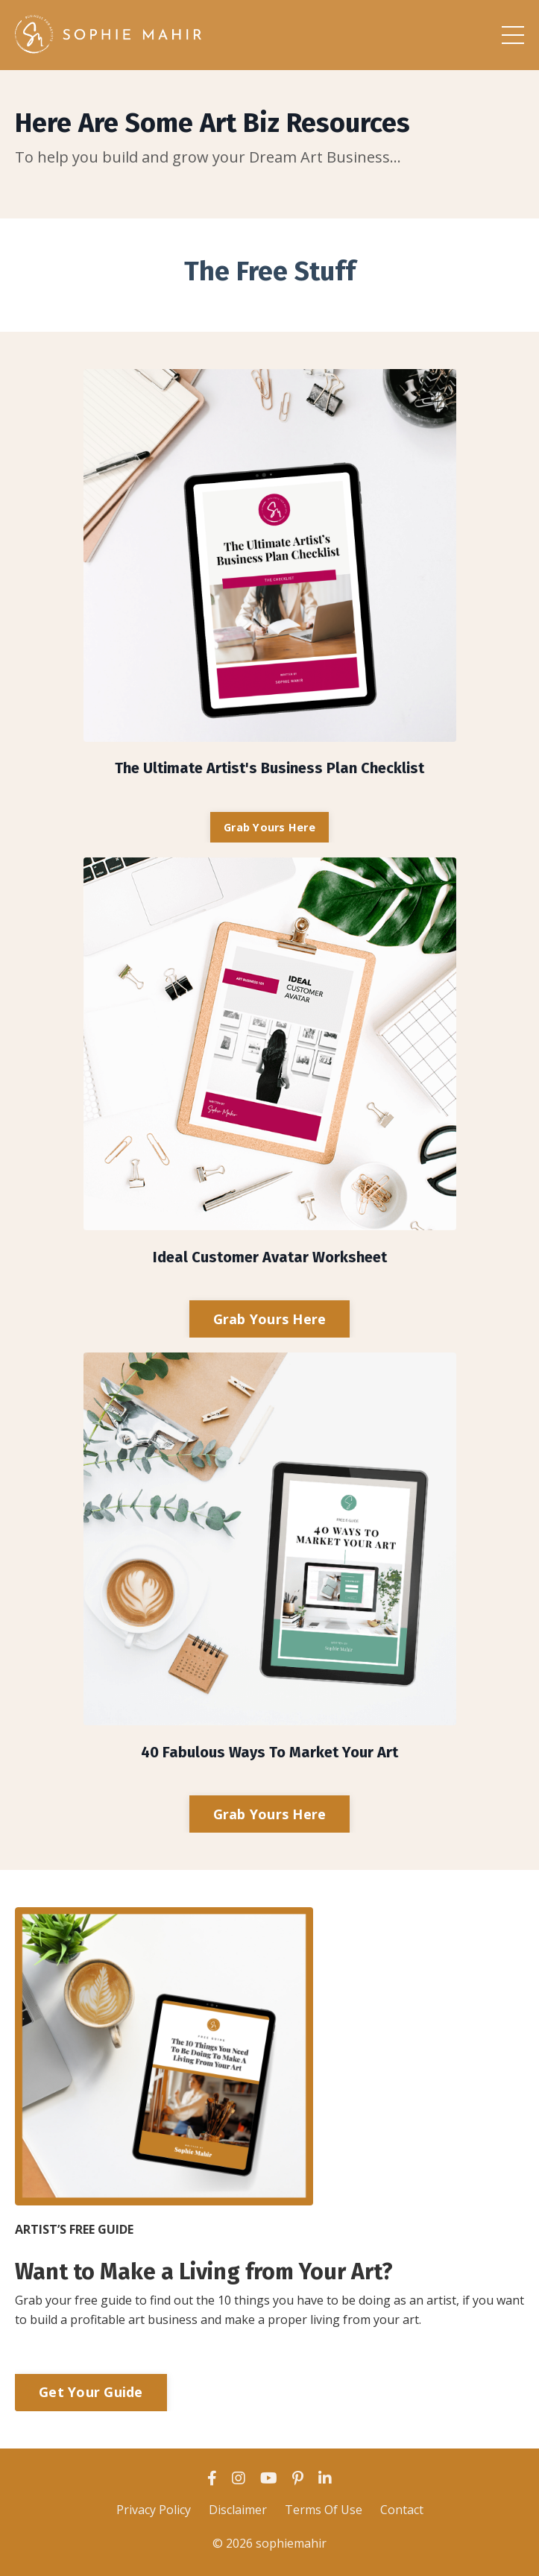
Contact (401, 2509)
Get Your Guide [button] (91, 2392)
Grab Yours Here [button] (269, 827)
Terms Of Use (323, 2509)
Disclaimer (238, 2509)
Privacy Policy (153, 2509)
